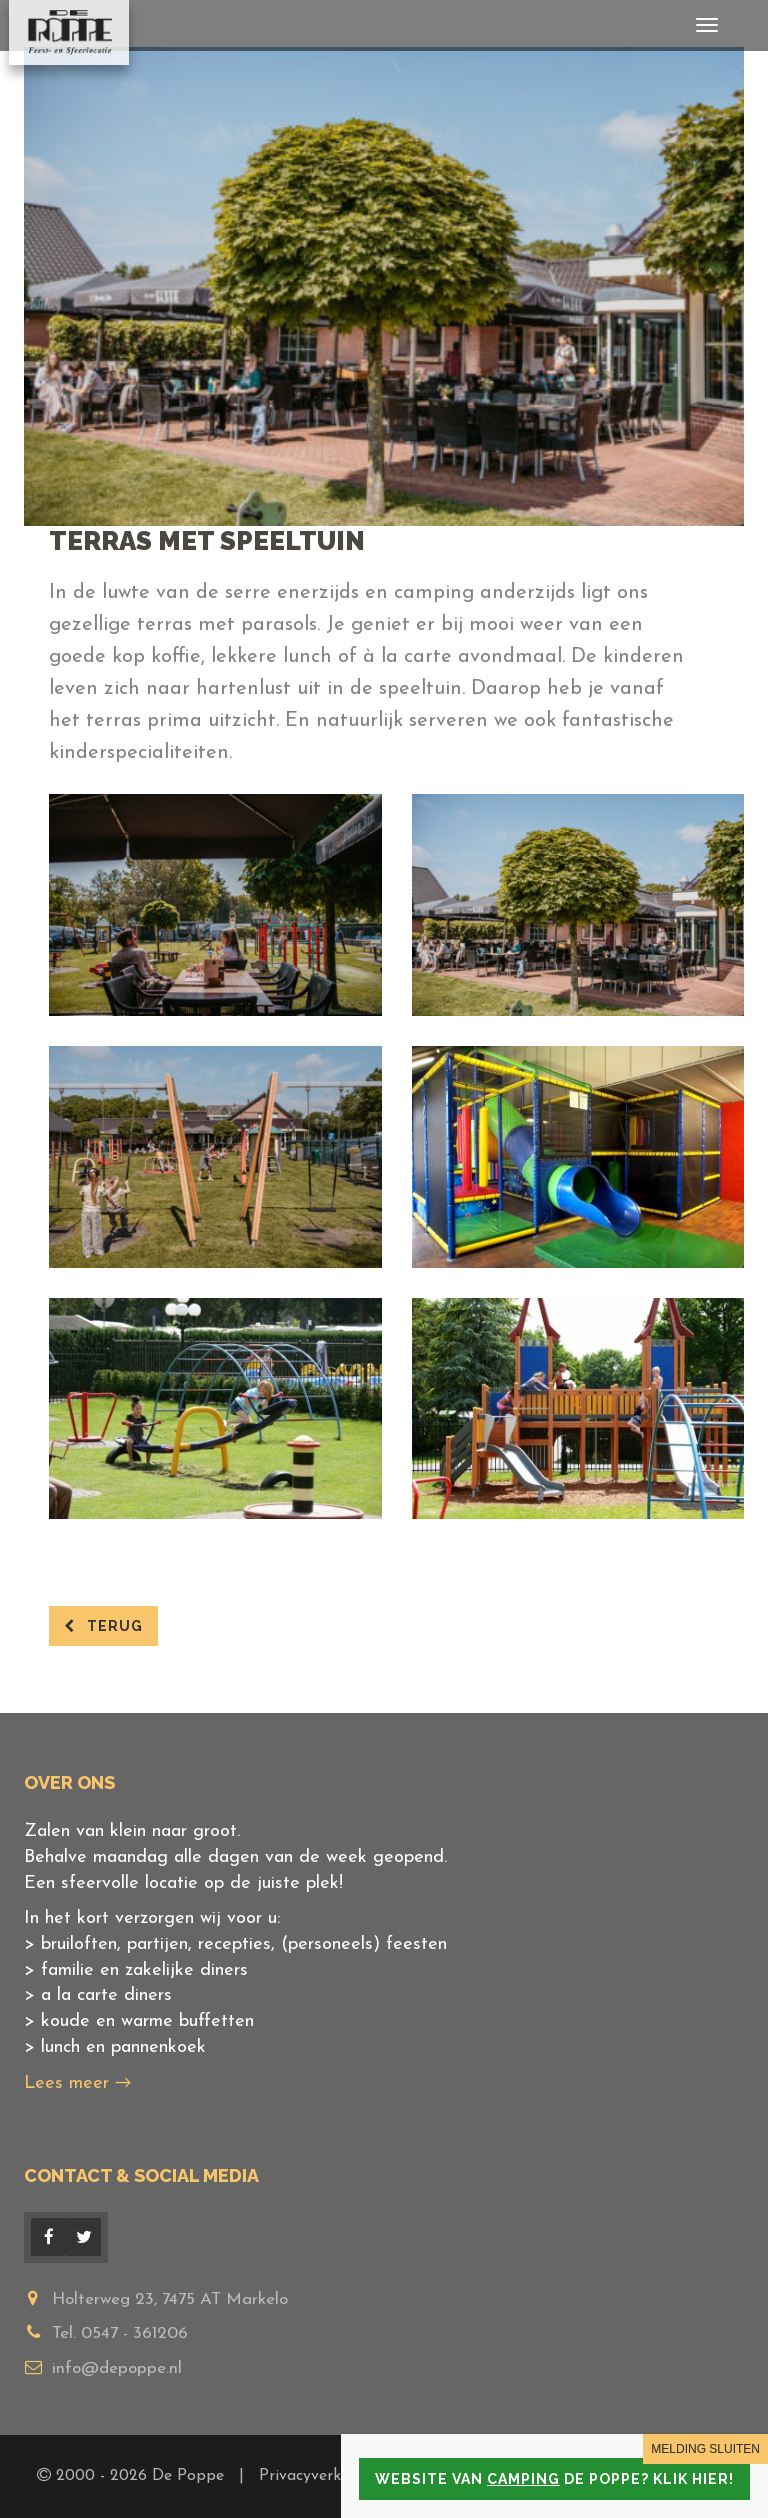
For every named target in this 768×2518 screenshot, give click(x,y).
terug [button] (103, 1626)
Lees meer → (77, 2083)
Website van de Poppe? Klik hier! (554, 2479)
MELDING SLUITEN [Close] (705, 2449)
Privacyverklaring (323, 2476)
